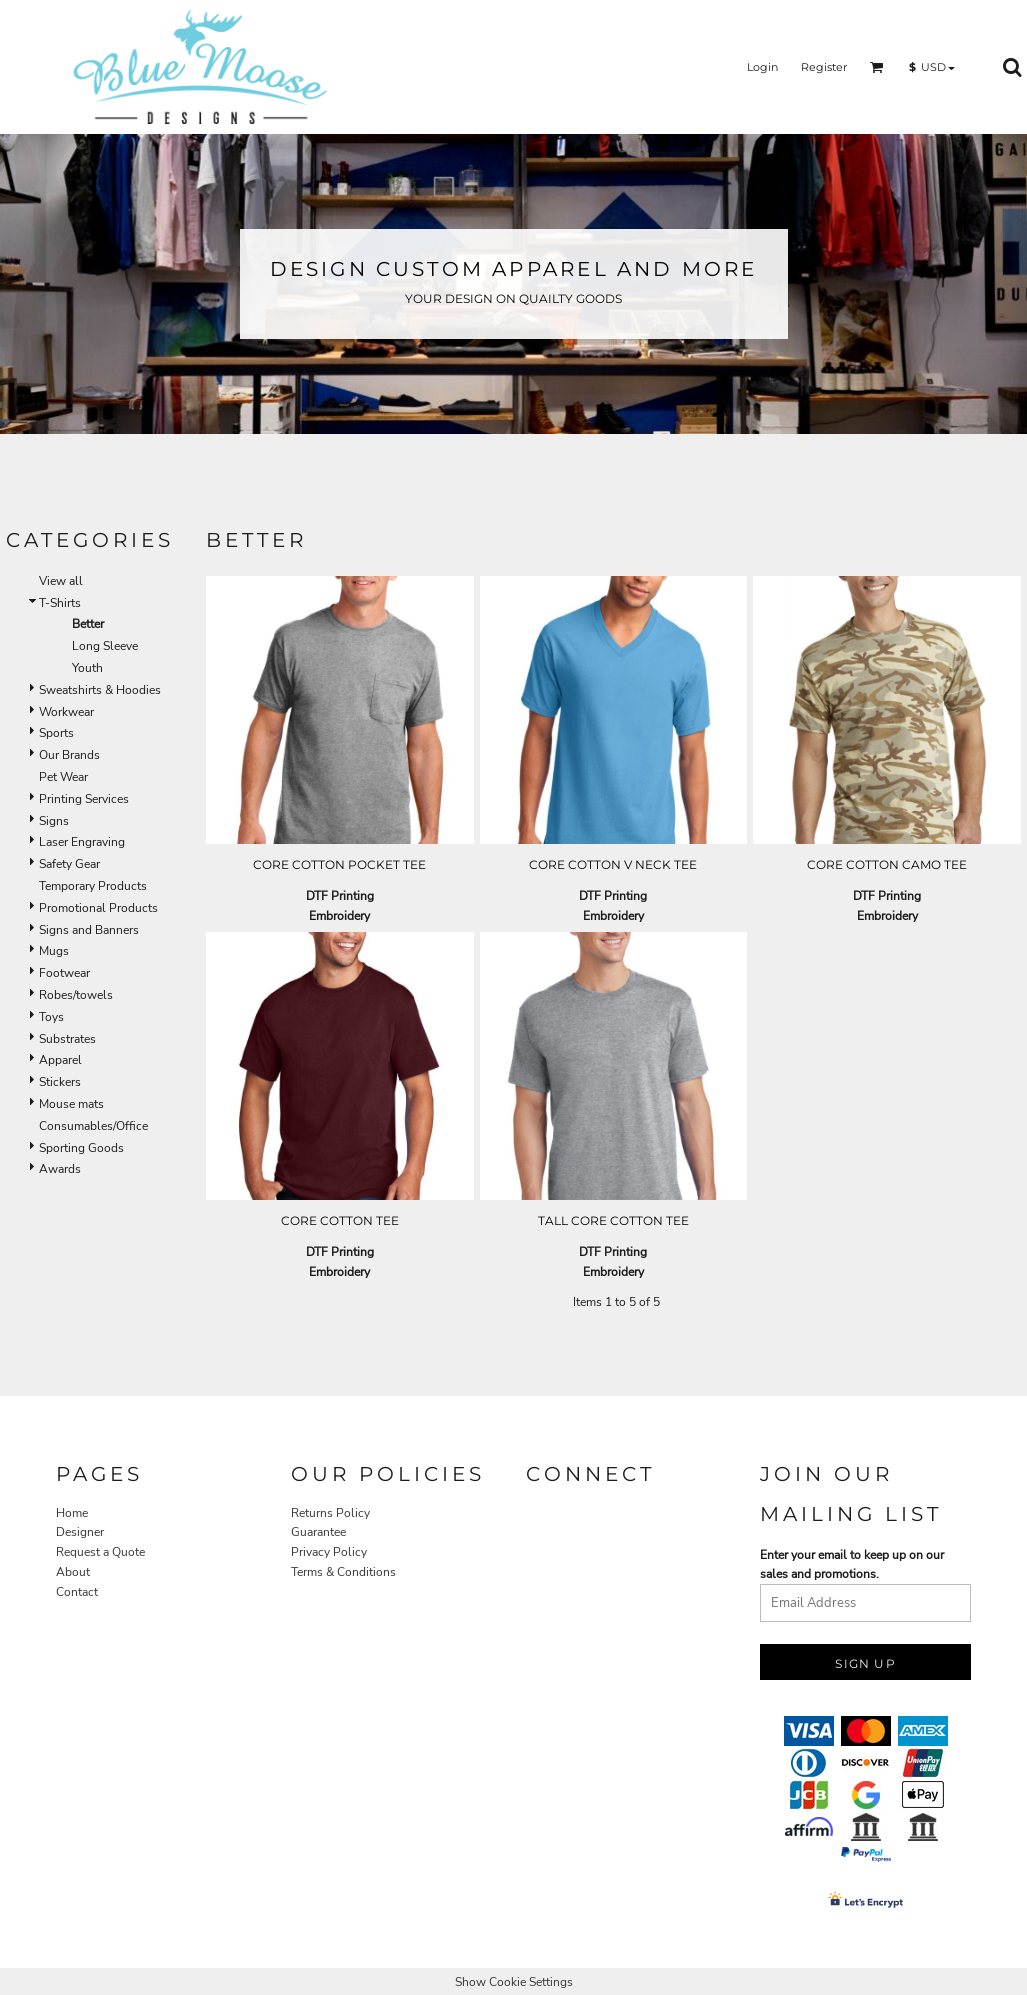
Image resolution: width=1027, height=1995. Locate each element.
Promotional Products (98, 908)
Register (824, 67)
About (73, 1572)
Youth (87, 668)
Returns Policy (330, 1513)
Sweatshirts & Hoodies (100, 690)
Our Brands (69, 755)
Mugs (54, 951)
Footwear (64, 973)
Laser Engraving (82, 842)
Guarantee (318, 1532)
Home (72, 1513)
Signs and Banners (89, 930)
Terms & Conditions (343, 1572)
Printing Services (84, 799)
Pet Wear (63, 777)
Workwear (66, 712)
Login (762, 67)
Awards (60, 1169)
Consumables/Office (93, 1126)
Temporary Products (93, 886)
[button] (877, 67)
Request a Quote (100, 1552)
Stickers (60, 1082)
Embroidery (339, 916)
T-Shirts (60, 603)
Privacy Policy (329, 1552)
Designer (80, 1532)
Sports (56, 733)
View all (61, 581)
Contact (77, 1592)
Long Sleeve (105, 646)
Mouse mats (71, 1104)
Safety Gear (69, 864)
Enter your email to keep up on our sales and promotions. (852, 1564)
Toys (51, 1017)
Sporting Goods (81, 1148)
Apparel (60, 1060)
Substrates (67, 1039)
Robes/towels (76, 995)
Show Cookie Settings (514, 1982)
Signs (54, 821)
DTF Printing (340, 896)
